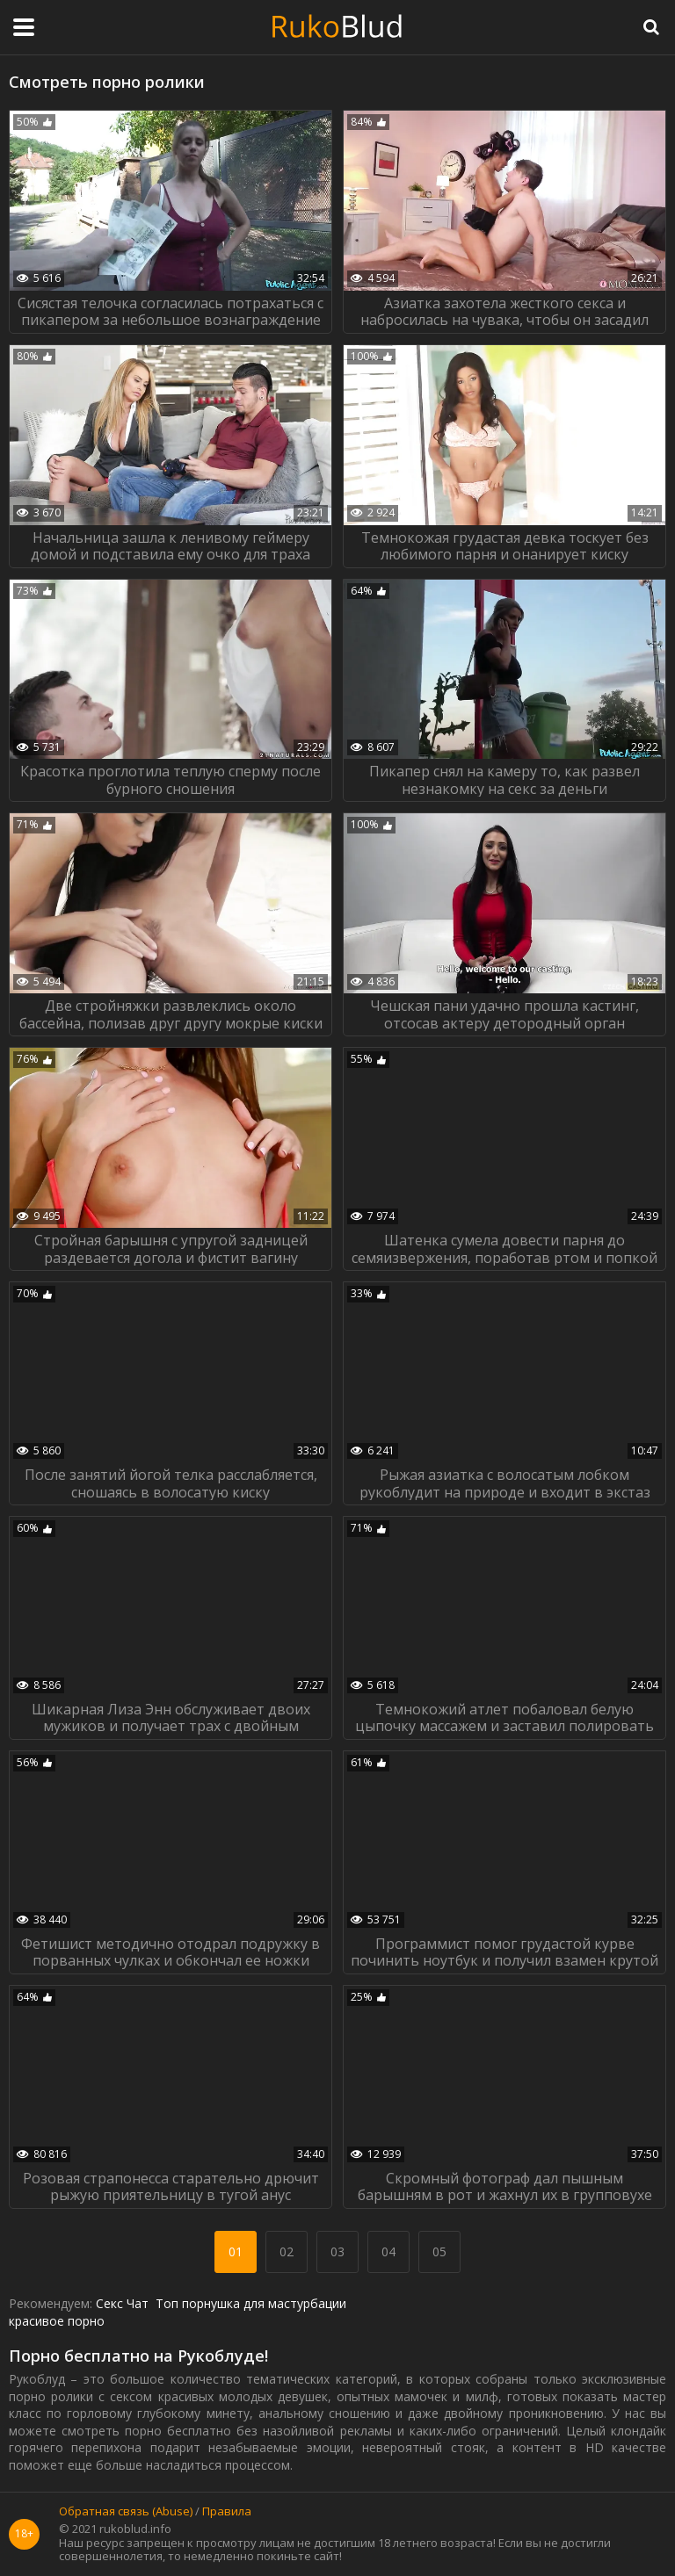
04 (388, 2251)
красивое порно (57, 2321)
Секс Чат (122, 2303)
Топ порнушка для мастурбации (251, 2303)
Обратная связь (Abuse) (125, 2512)
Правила (226, 2512)
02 (286, 2251)
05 (439, 2251)
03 (337, 2251)
